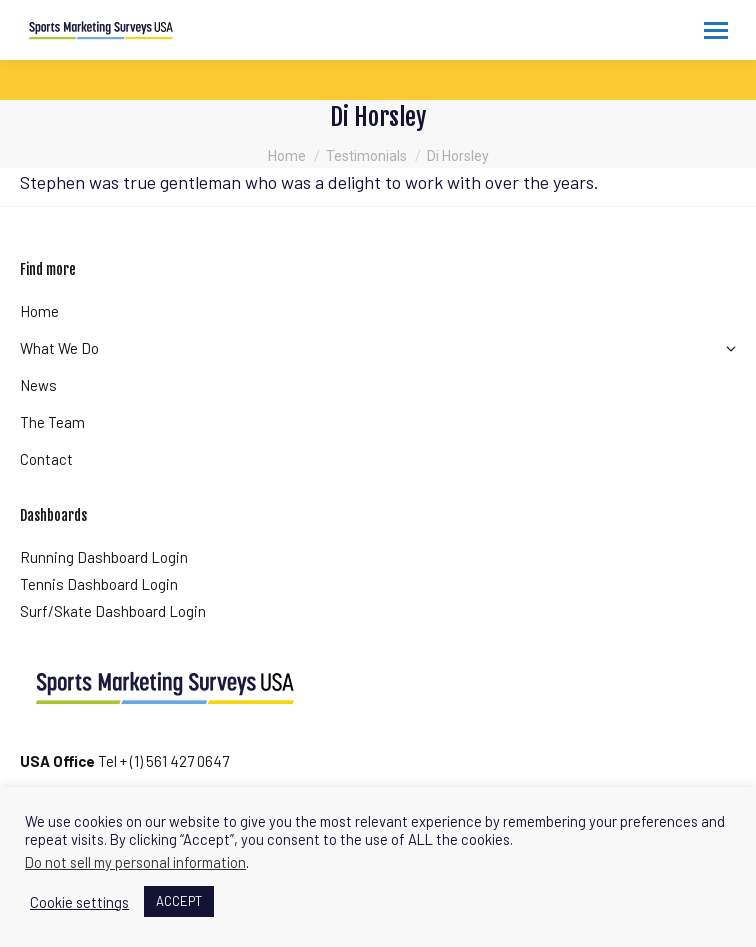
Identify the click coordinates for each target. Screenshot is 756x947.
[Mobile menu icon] (716, 30)
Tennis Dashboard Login (99, 584)
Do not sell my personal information (135, 862)
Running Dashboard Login (104, 557)
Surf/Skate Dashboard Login (113, 611)
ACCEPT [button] (179, 901)
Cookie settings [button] (79, 902)
